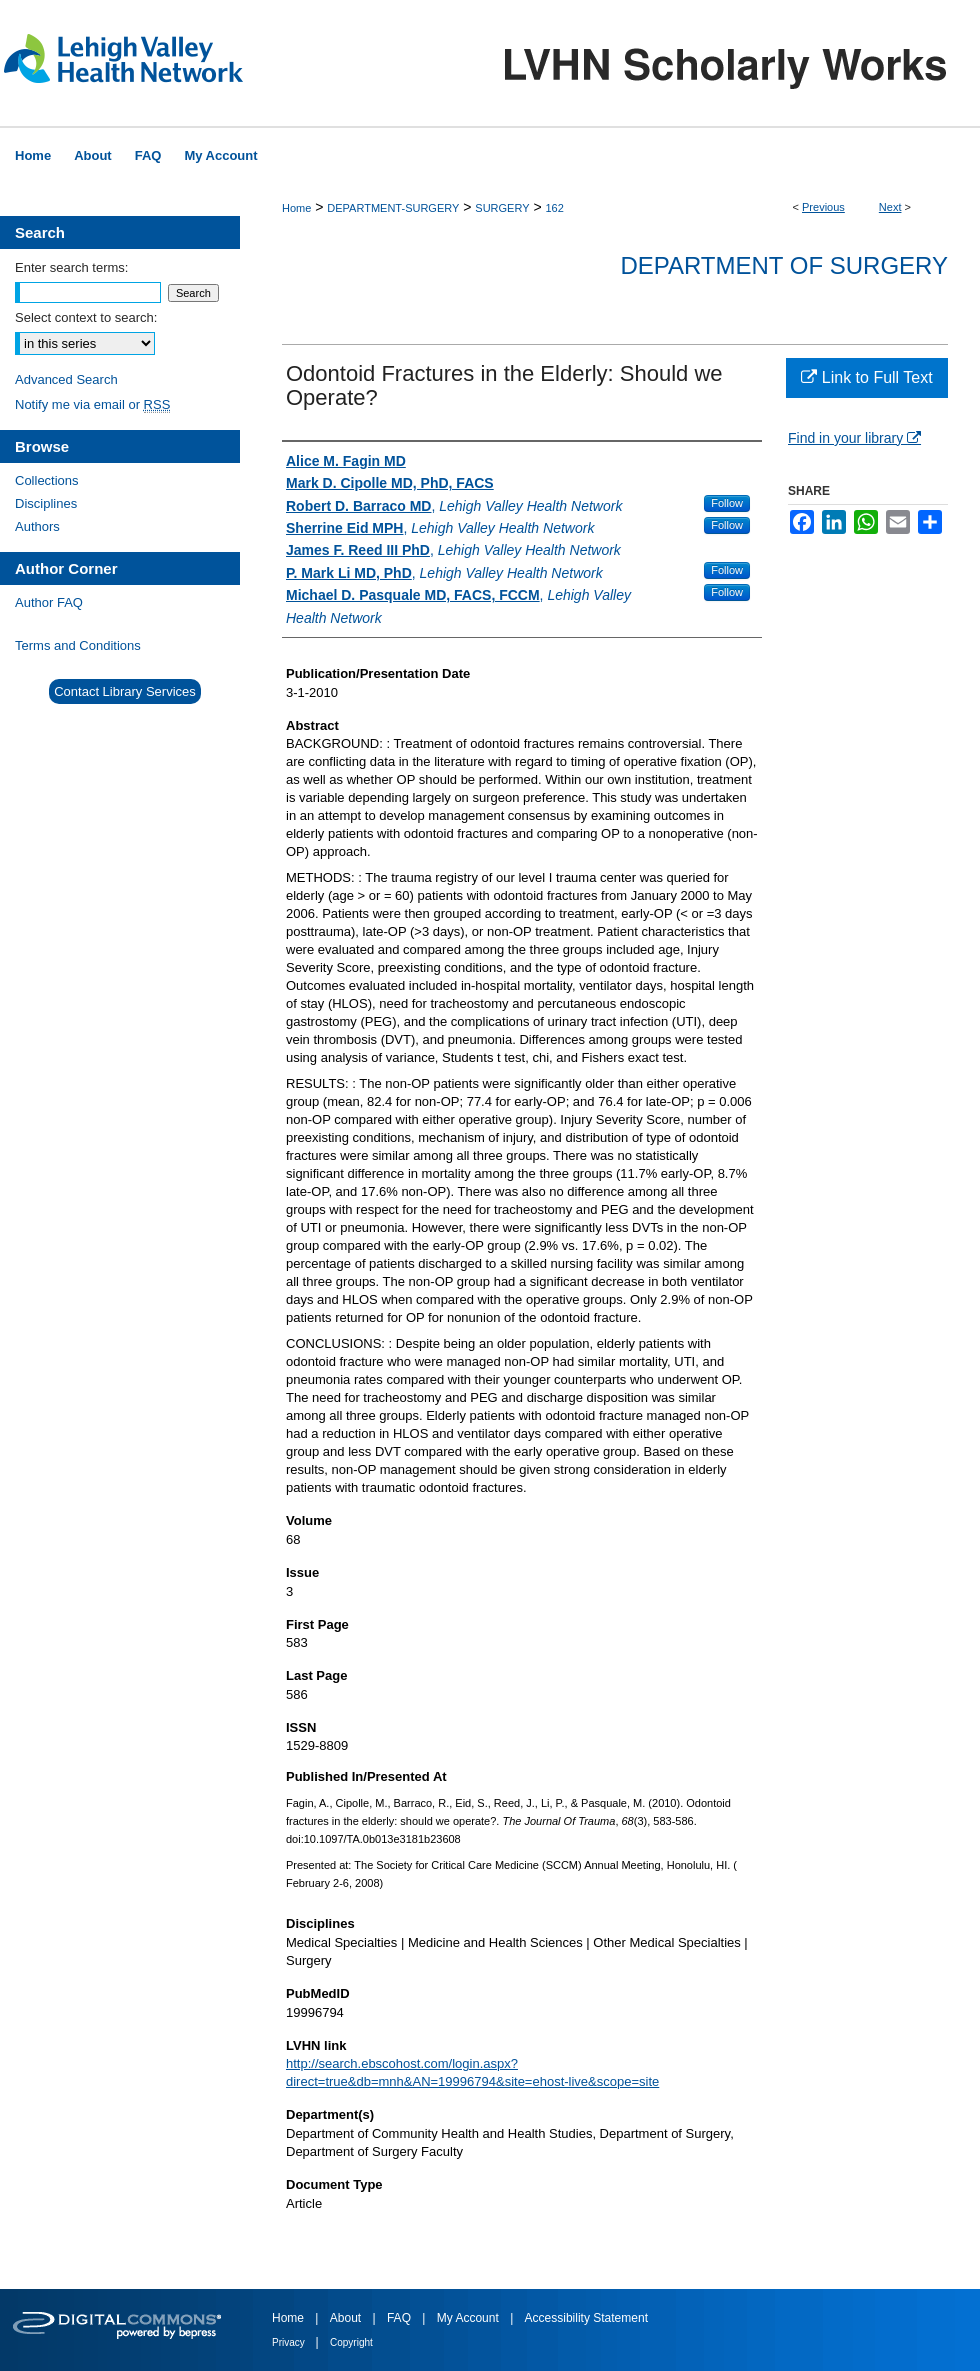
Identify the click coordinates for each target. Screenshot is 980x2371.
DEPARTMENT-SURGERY (393, 208)
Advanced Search (66, 379)
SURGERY (502, 208)
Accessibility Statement (586, 2318)
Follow (727, 503)
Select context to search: (86, 317)
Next (890, 207)
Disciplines (46, 503)
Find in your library (854, 438)
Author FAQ (49, 602)
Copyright (351, 2342)
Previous (823, 207)
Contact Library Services (125, 691)
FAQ (400, 2318)
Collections (47, 480)
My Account (469, 2318)
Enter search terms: (71, 267)
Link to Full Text (866, 377)
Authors (37, 526)
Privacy (290, 2342)
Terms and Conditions (78, 645)
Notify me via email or (92, 404)
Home (296, 208)
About (347, 2318)
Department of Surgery (784, 265)
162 (554, 208)
